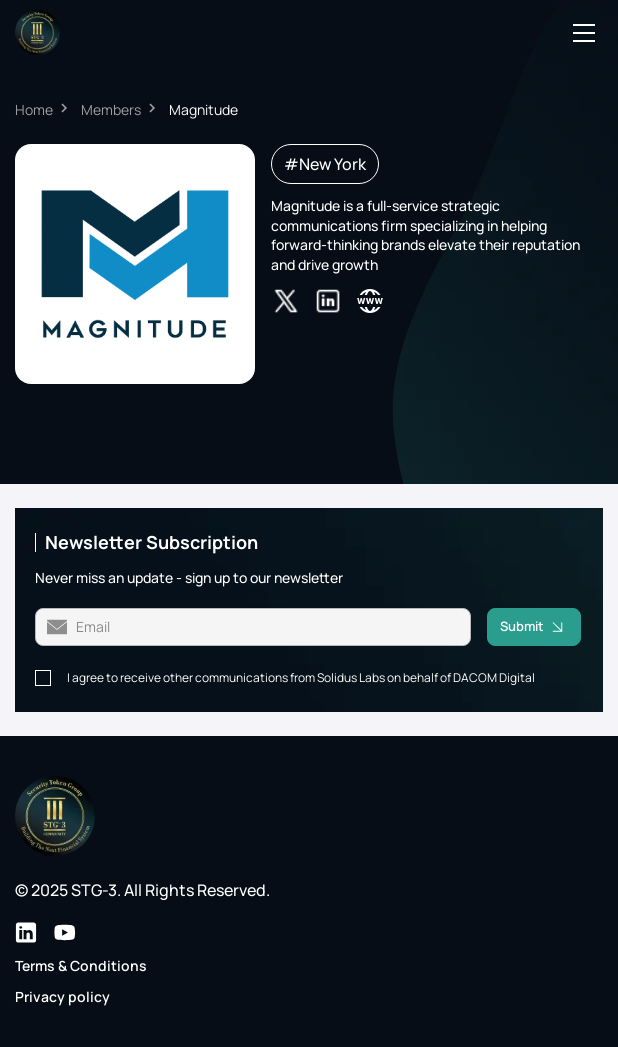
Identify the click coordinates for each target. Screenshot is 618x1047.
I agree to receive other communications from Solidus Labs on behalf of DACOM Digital (301, 678)
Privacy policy (62, 996)
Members (111, 109)
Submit (540, 627)
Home (34, 109)
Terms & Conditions (81, 965)
